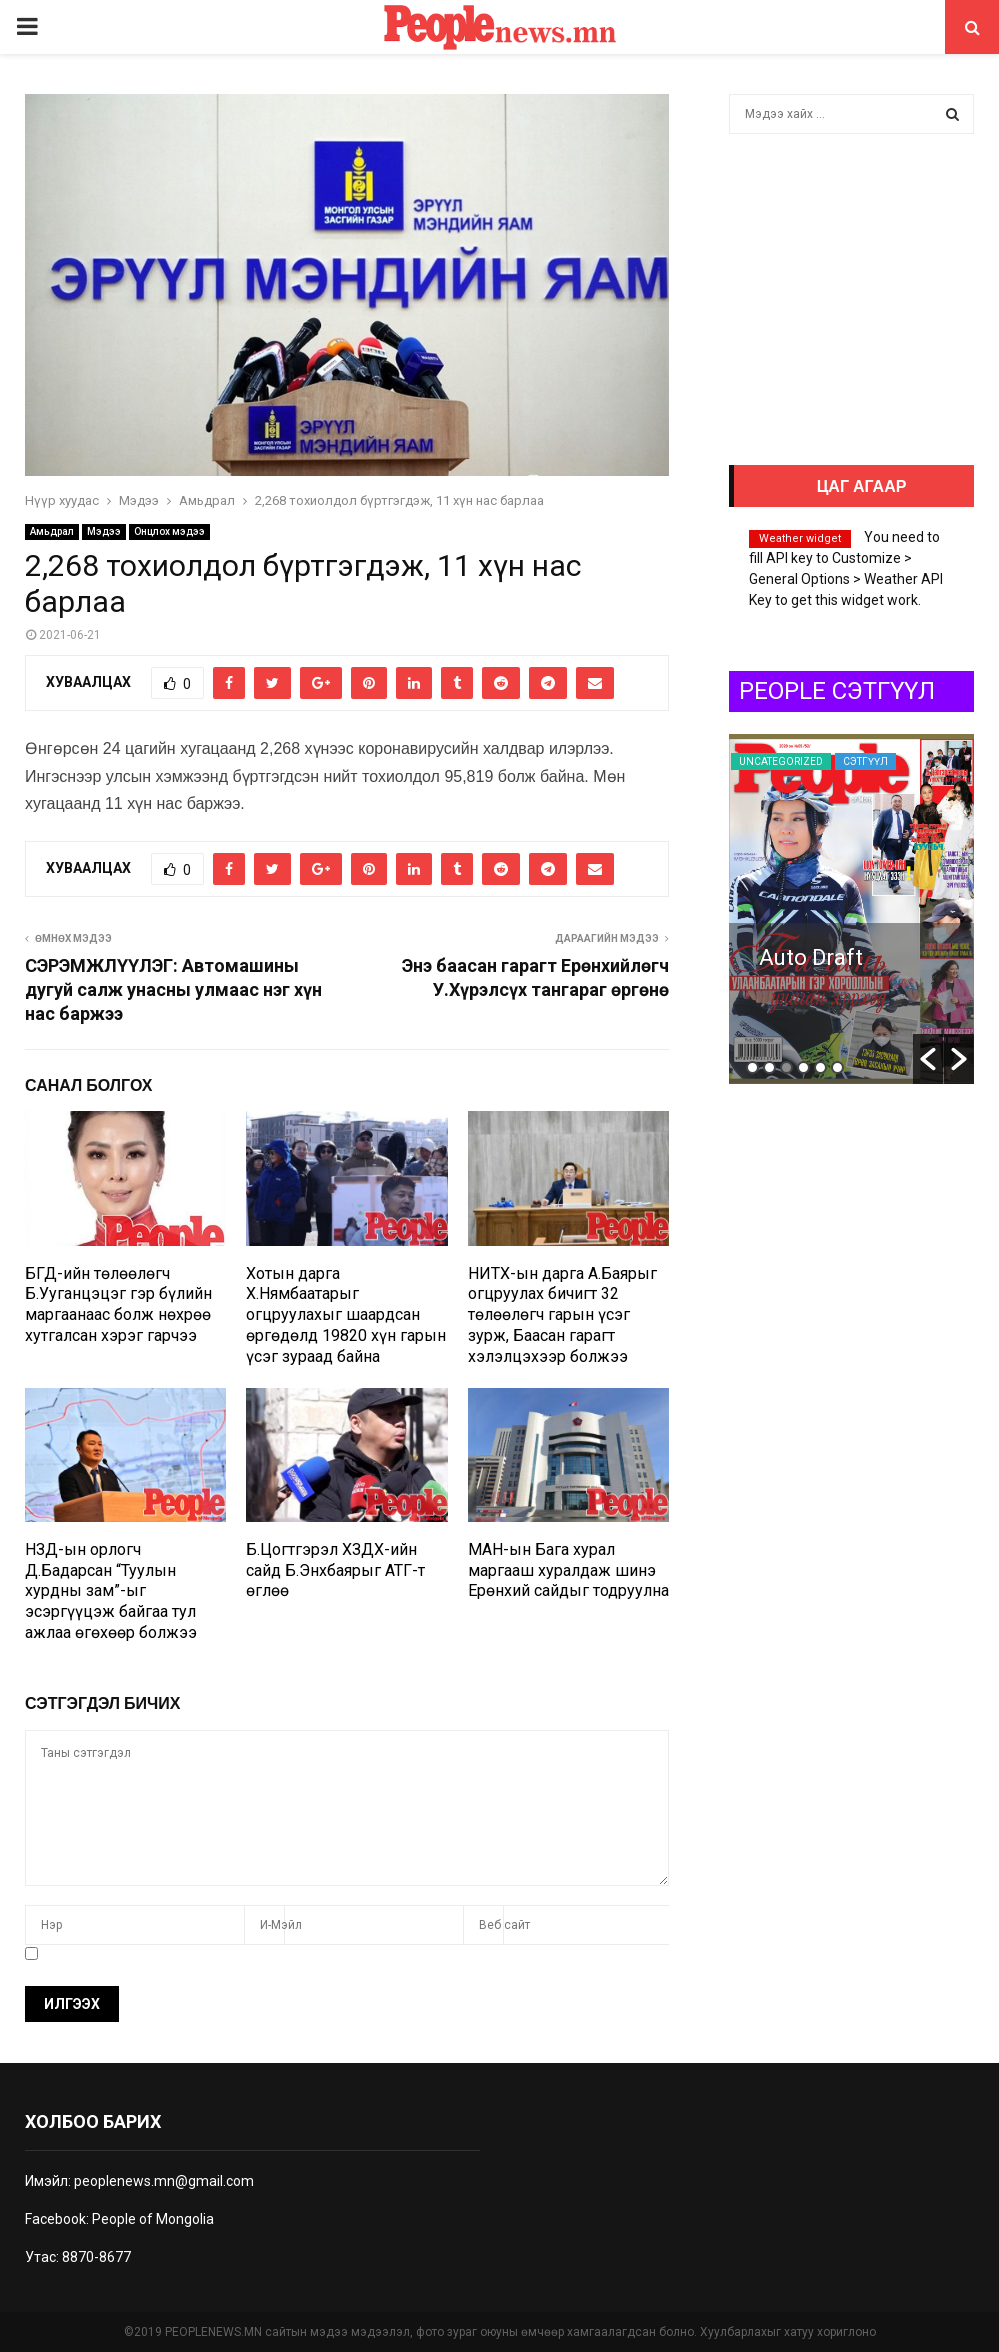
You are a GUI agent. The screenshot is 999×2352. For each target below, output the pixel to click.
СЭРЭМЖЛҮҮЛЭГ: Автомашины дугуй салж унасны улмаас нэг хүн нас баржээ (173, 989)
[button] (928, 1059)
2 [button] (769, 1067)
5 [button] (820, 1067)
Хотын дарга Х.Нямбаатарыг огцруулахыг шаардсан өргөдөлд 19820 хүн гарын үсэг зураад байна (346, 1315)
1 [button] (752, 1067)
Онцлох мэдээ (169, 531)
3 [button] (786, 1067)
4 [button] (803, 1067)
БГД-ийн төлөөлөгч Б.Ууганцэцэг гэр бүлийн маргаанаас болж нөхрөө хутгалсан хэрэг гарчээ (118, 1304)
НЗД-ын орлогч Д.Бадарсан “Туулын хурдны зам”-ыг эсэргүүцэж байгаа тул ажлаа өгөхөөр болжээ (111, 1591)
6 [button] (837, 1067)
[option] (851, 909)
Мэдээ (104, 531)
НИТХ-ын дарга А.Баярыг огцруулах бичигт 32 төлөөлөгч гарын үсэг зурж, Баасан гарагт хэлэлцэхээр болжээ (562, 1315)
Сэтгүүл (761, 761)
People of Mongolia (153, 2219)
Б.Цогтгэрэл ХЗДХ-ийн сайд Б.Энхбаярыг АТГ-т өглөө (335, 1570)
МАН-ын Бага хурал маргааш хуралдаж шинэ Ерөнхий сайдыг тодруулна (568, 1570)
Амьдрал (52, 531)
